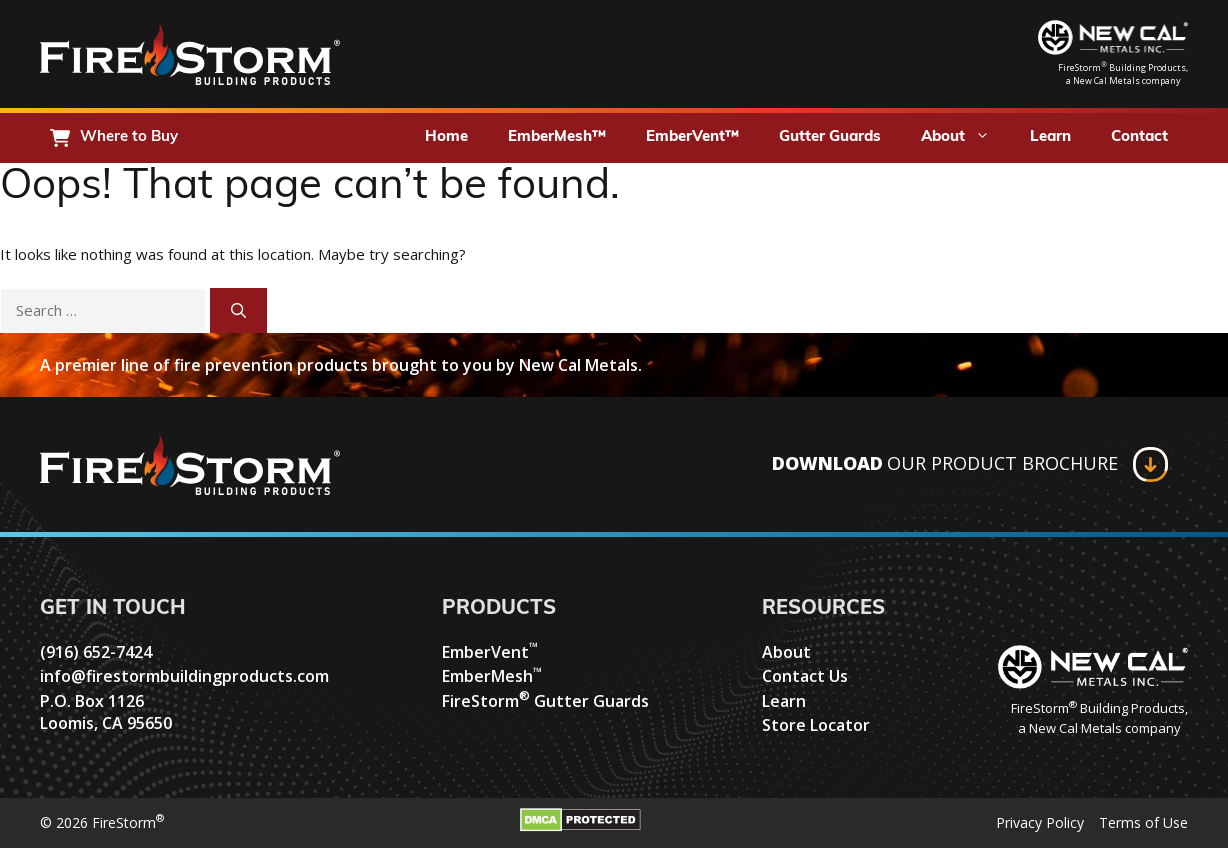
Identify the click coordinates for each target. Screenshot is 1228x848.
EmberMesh (492, 676)
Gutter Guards (830, 137)
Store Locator (816, 725)
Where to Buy (129, 137)
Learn (1050, 137)
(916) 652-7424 (96, 652)
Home (446, 137)
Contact (1139, 137)
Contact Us (805, 676)
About (965, 138)
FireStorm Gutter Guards (545, 701)
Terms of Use (1143, 822)
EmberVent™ (692, 137)
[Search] (238, 310)
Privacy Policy (1040, 822)
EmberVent (490, 652)
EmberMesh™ (557, 137)
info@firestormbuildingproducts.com (184, 676)
